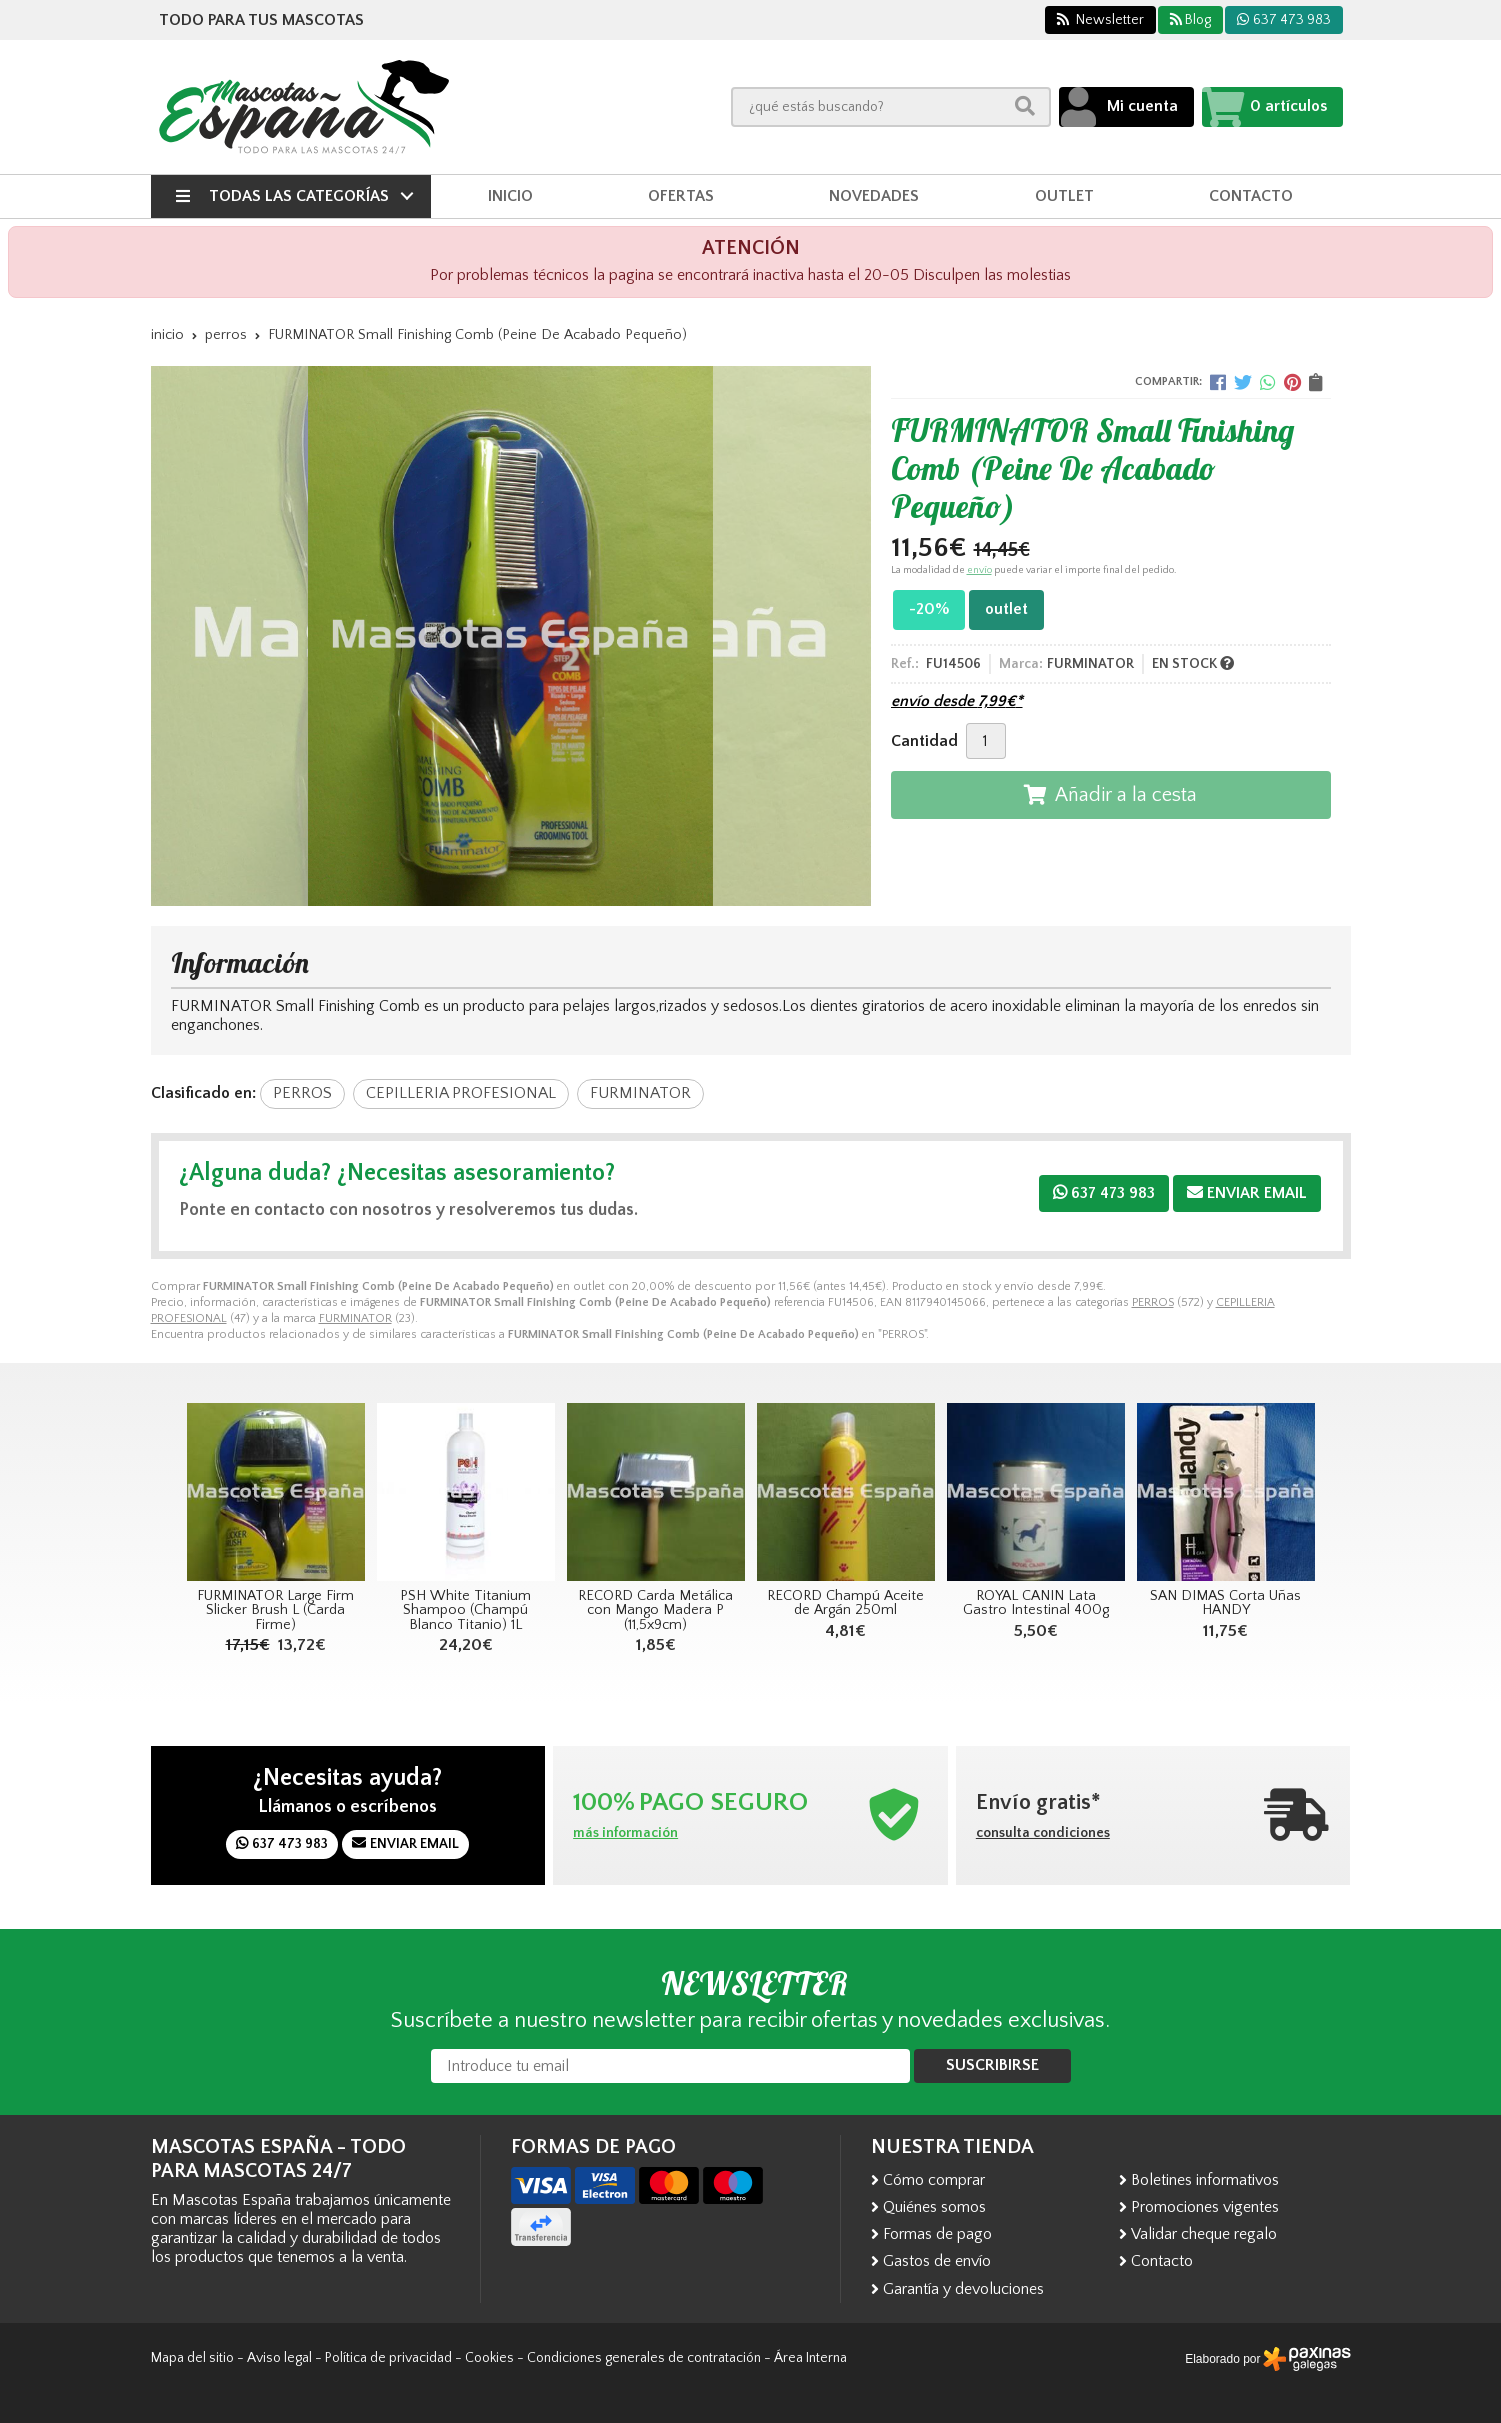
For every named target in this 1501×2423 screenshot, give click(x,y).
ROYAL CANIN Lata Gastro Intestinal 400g (1036, 1603)
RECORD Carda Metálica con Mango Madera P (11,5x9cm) (655, 1610)
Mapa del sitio (192, 2358)
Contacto (1162, 2261)
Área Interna (810, 2358)
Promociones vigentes (1205, 2207)
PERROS (1153, 1302)
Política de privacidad (388, 2358)
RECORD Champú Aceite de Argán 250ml (845, 1603)
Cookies (489, 2358)
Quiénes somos (934, 2207)
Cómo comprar (934, 2180)
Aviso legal (279, 2358)
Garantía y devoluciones (963, 2289)
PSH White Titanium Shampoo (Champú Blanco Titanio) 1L (465, 1610)
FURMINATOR (355, 1318)
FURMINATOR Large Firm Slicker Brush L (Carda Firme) (275, 1610)
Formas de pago (937, 2234)
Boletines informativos (1205, 2180)
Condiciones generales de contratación (644, 2358)
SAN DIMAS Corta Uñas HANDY (1225, 1603)
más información (625, 1833)
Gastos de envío (937, 2261)
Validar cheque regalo (1204, 2234)
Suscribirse (992, 2065)
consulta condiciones (1043, 1833)
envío (979, 570)
